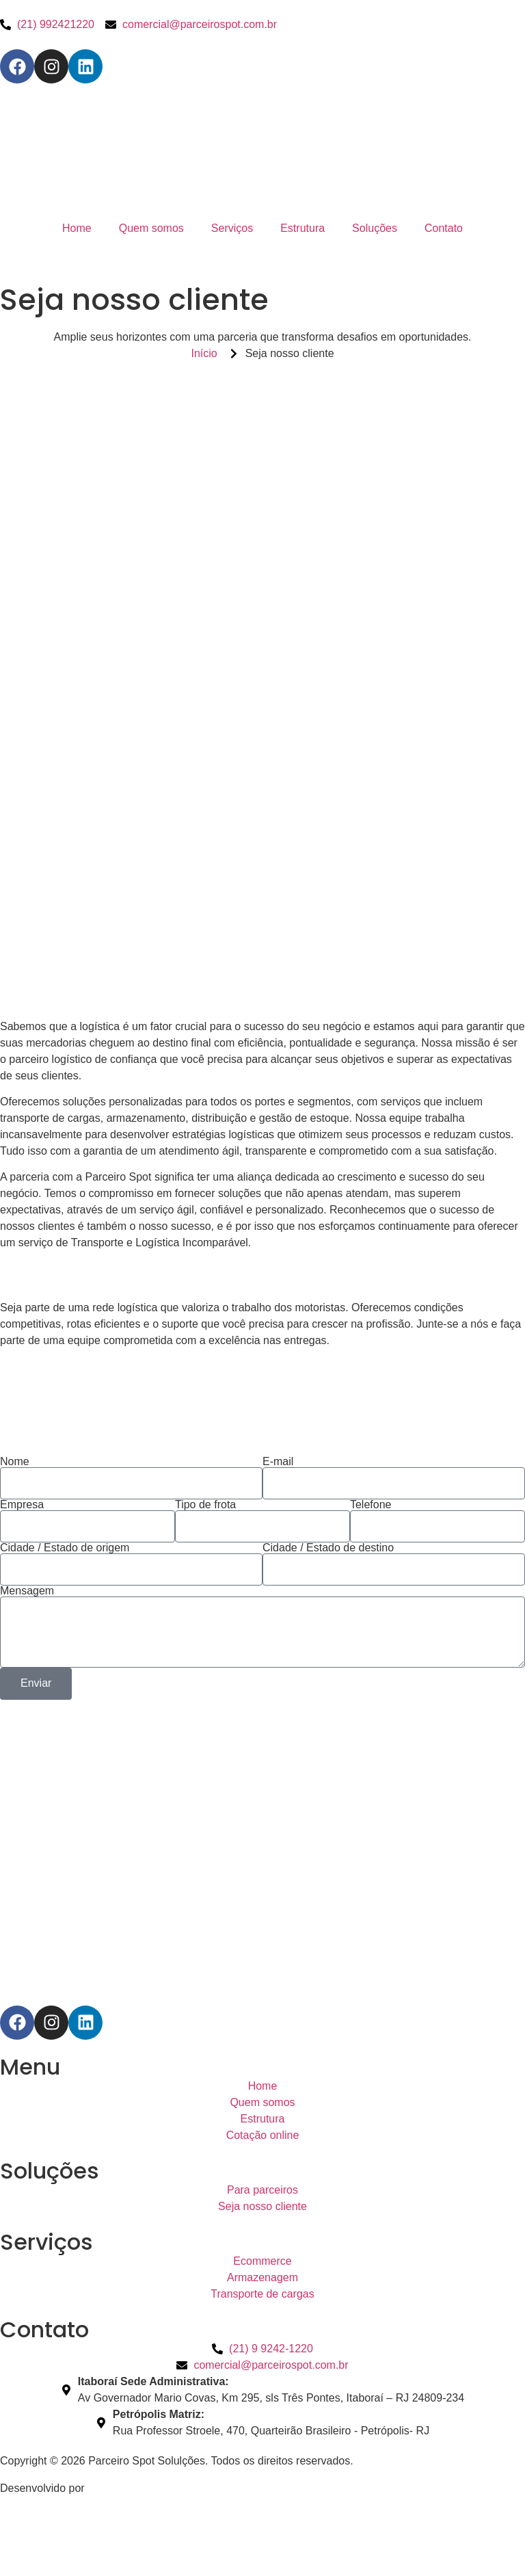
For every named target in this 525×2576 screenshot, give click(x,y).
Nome (14, 1461)
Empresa (22, 1504)
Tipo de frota (205, 1504)
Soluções (374, 228)
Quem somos (151, 228)
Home (77, 228)
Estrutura (302, 228)
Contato (444, 228)
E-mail (277, 1461)
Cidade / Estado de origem (64, 1547)
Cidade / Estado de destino (328, 1547)
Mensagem (27, 1591)
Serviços (232, 228)
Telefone (371, 1504)
